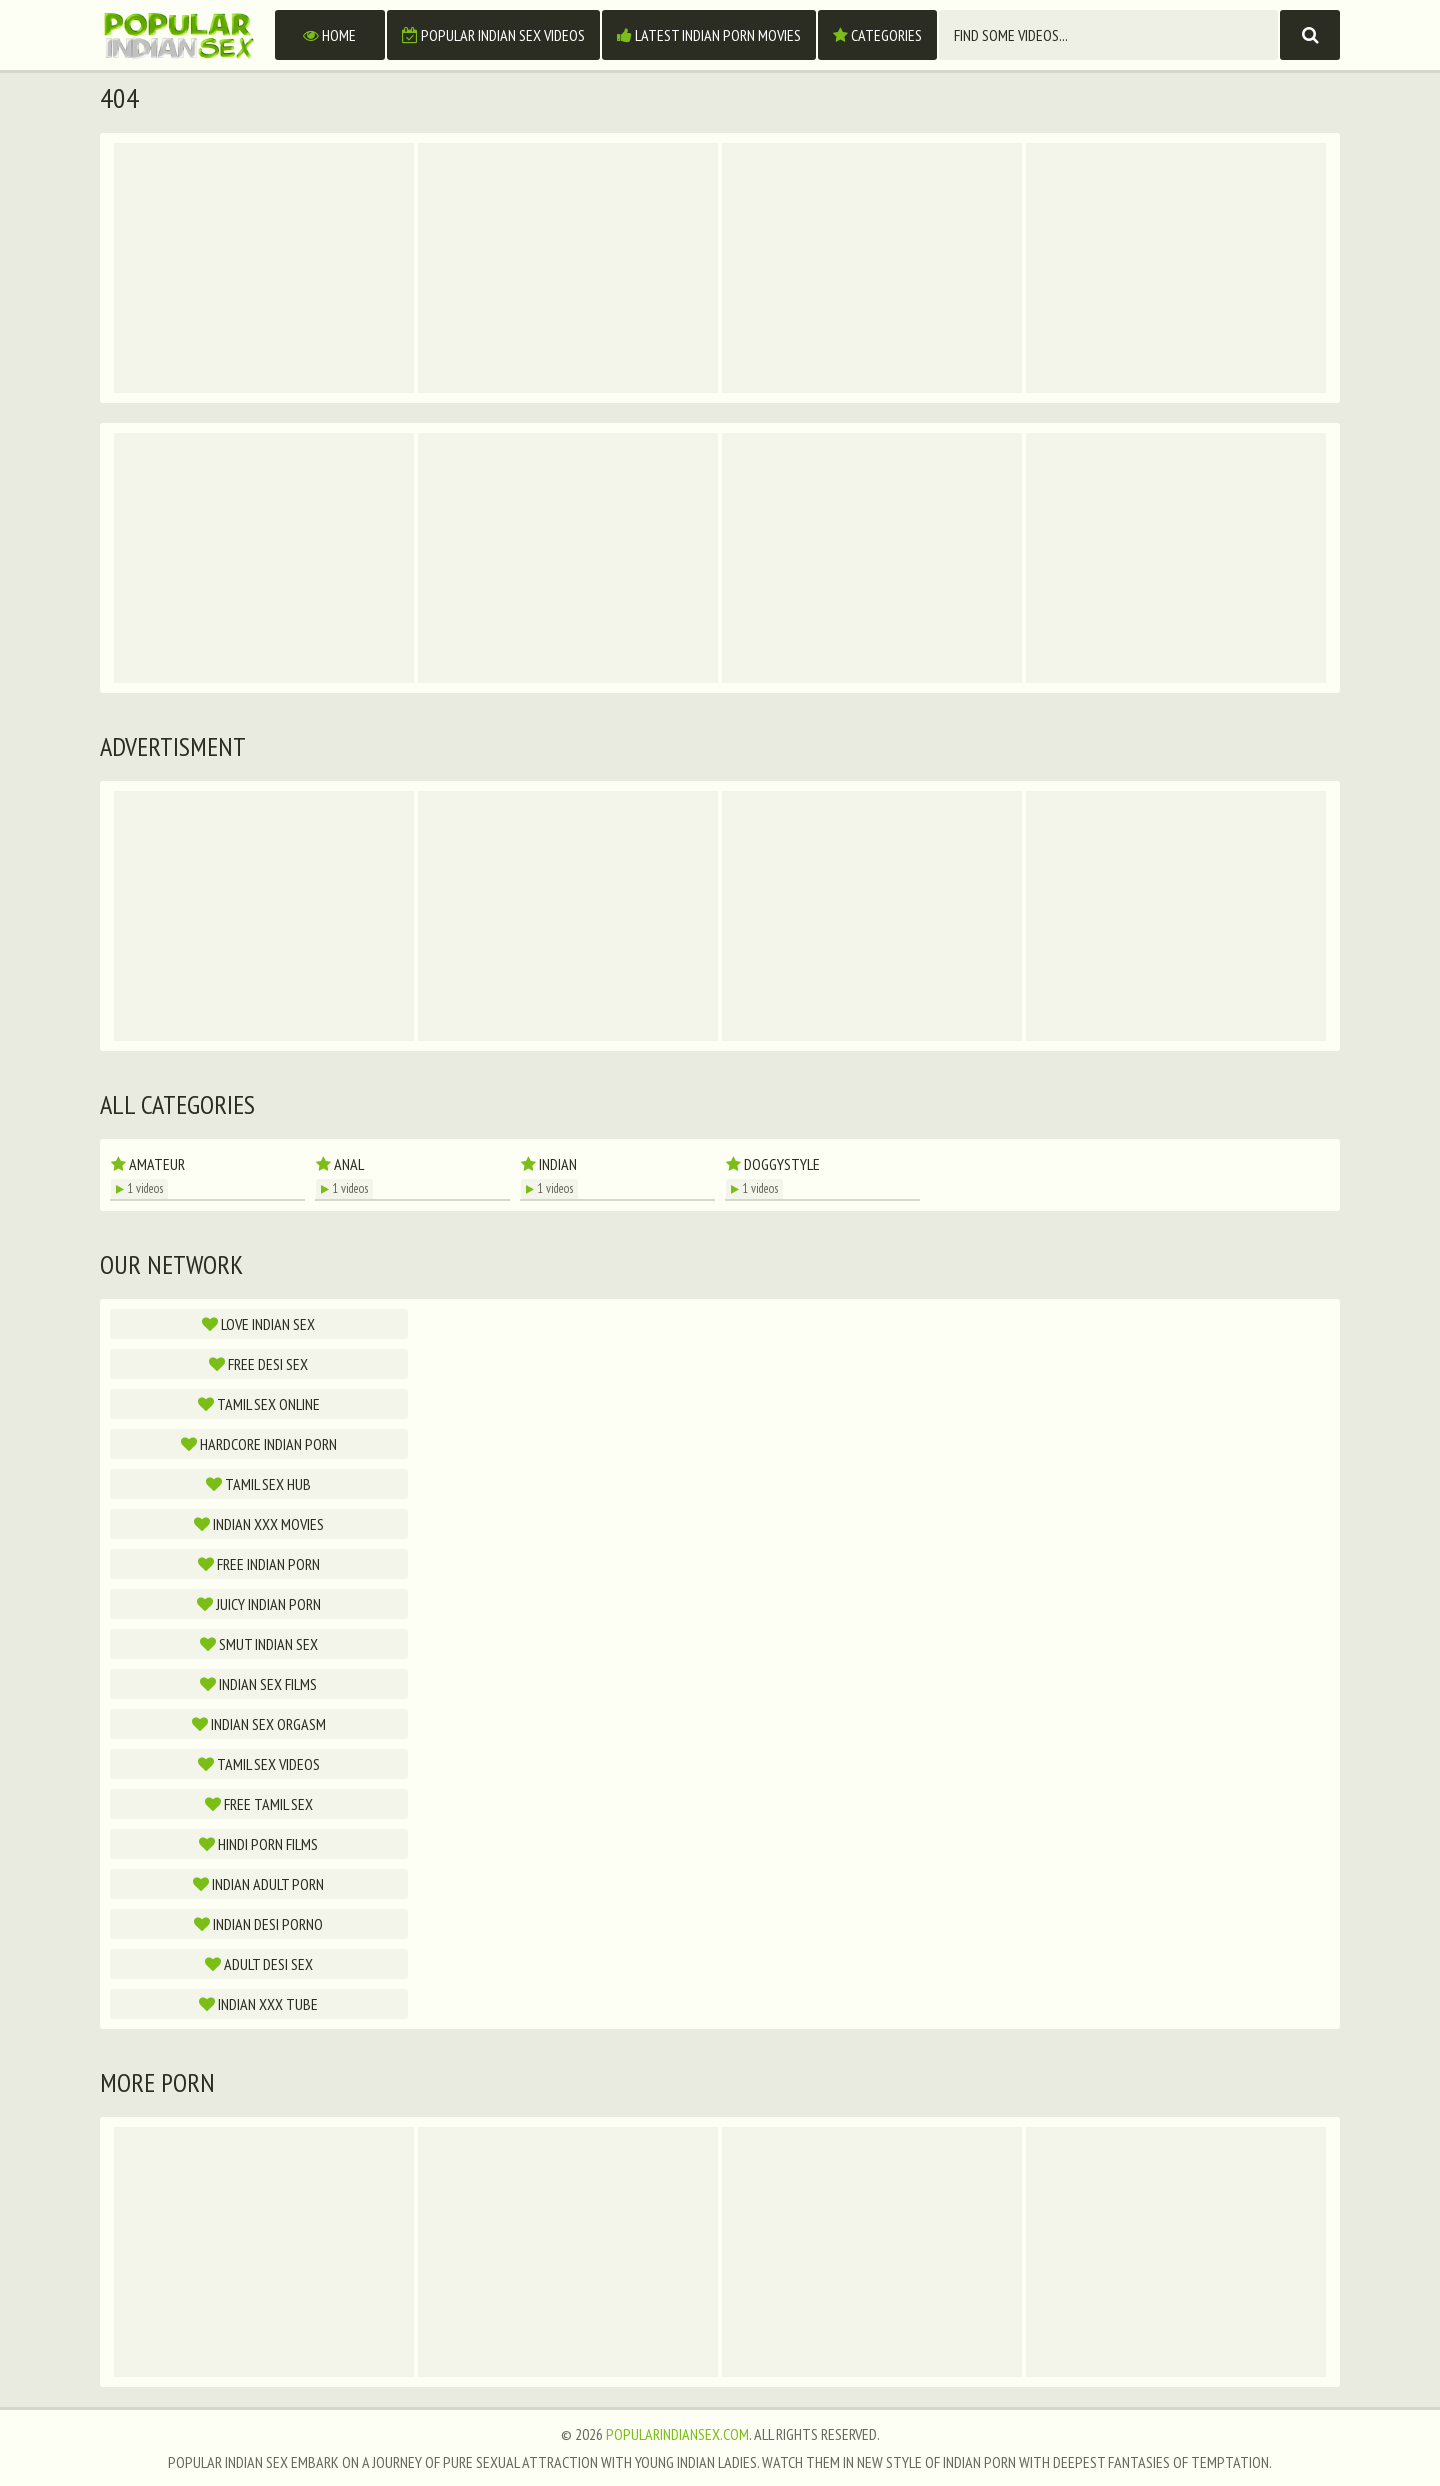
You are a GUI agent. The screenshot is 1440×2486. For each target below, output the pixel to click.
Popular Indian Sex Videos (493, 35)
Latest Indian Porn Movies (709, 35)
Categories (877, 35)
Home (329, 35)
